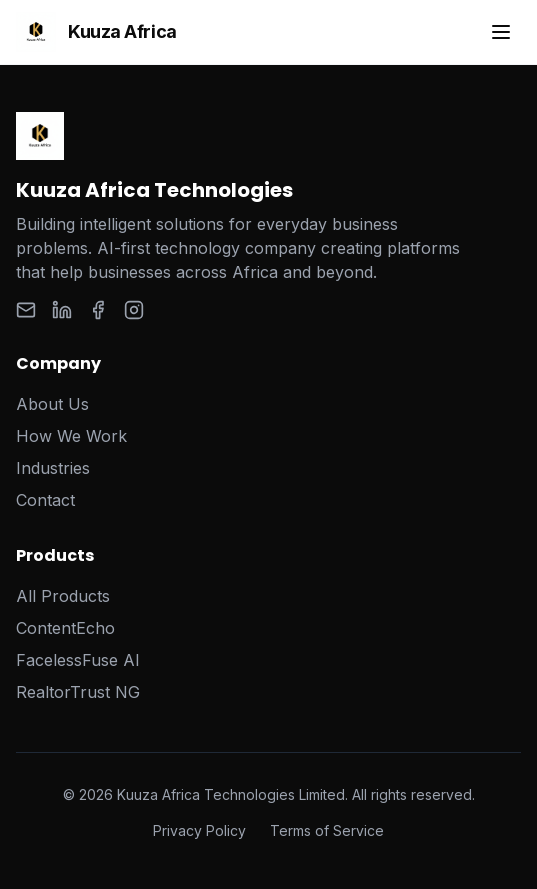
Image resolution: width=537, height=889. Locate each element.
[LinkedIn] (62, 310)
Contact (45, 500)
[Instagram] (134, 310)
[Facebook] (98, 310)
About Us (52, 404)
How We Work (71, 436)
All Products (63, 596)
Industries (53, 468)
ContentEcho (65, 628)
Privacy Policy (199, 830)
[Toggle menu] (501, 32)
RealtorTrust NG (78, 692)
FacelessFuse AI (78, 660)
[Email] (26, 310)
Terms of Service (327, 830)
